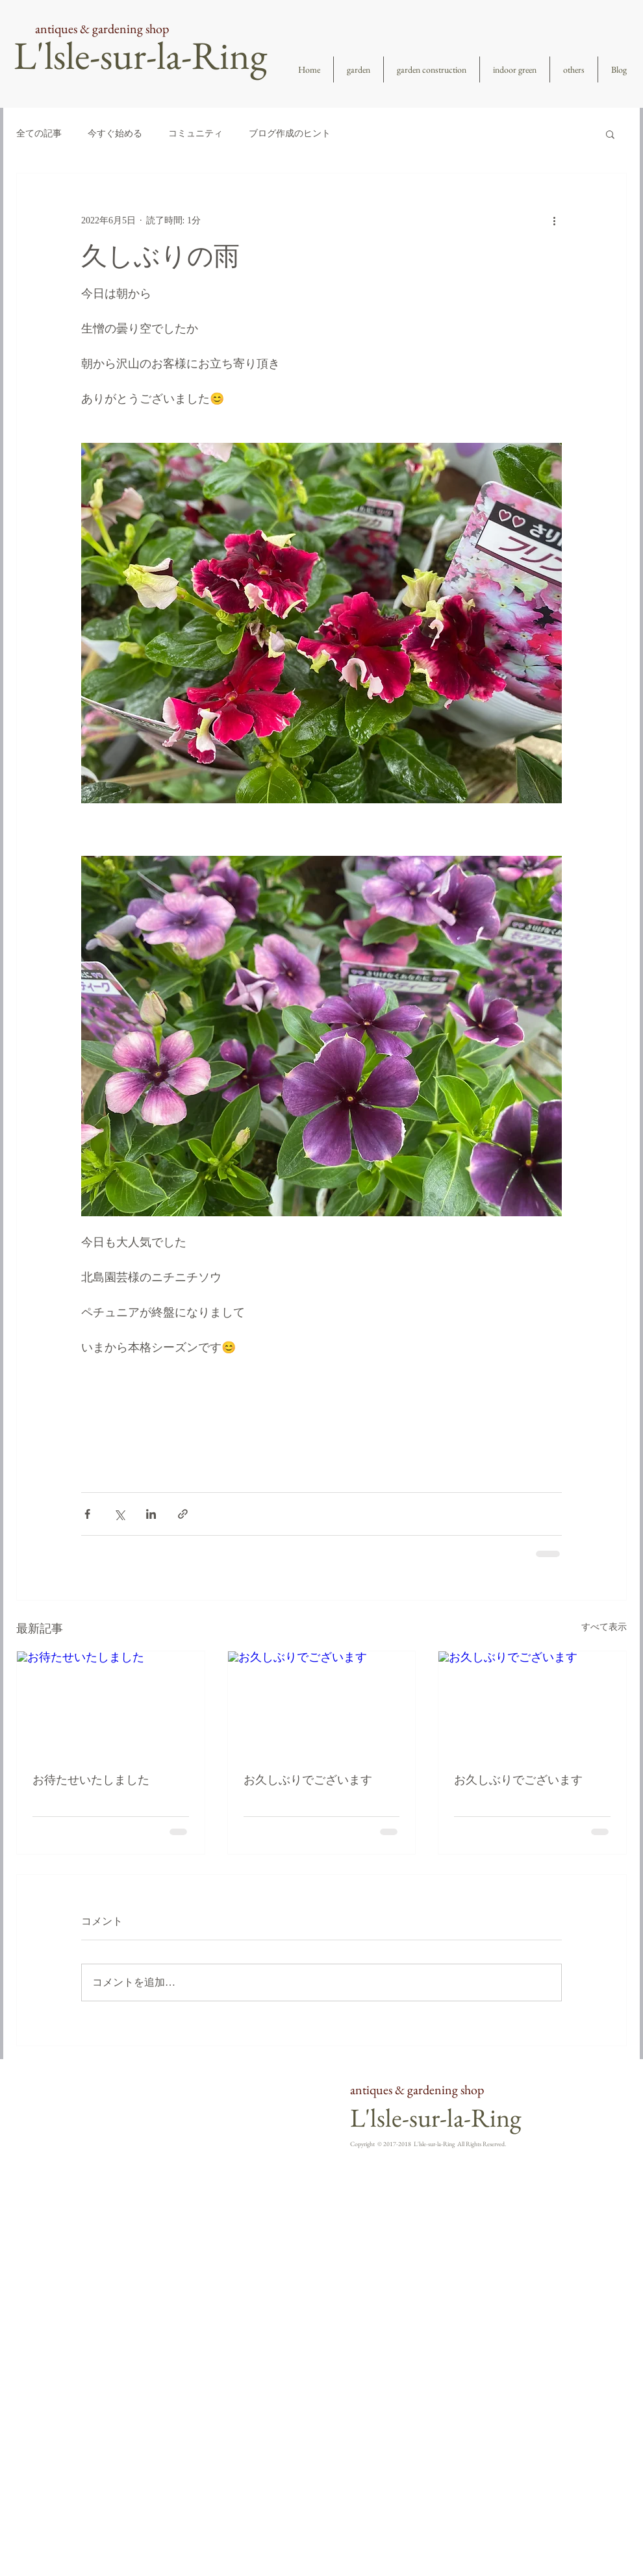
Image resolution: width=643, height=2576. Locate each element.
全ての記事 (39, 133)
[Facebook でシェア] (87, 1514)
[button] (610, 134)
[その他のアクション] (554, 220)
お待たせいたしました (90, 1779)
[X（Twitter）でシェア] (119, 1514)
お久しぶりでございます (308, 1779)
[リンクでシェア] (183, 1514)
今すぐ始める (115, 133)
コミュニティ (195, 133)
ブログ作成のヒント (290, 133)
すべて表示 (604, 1627)
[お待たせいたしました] (111, 1704)
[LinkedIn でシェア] (151, 1514)
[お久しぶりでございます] (322, 1704)
